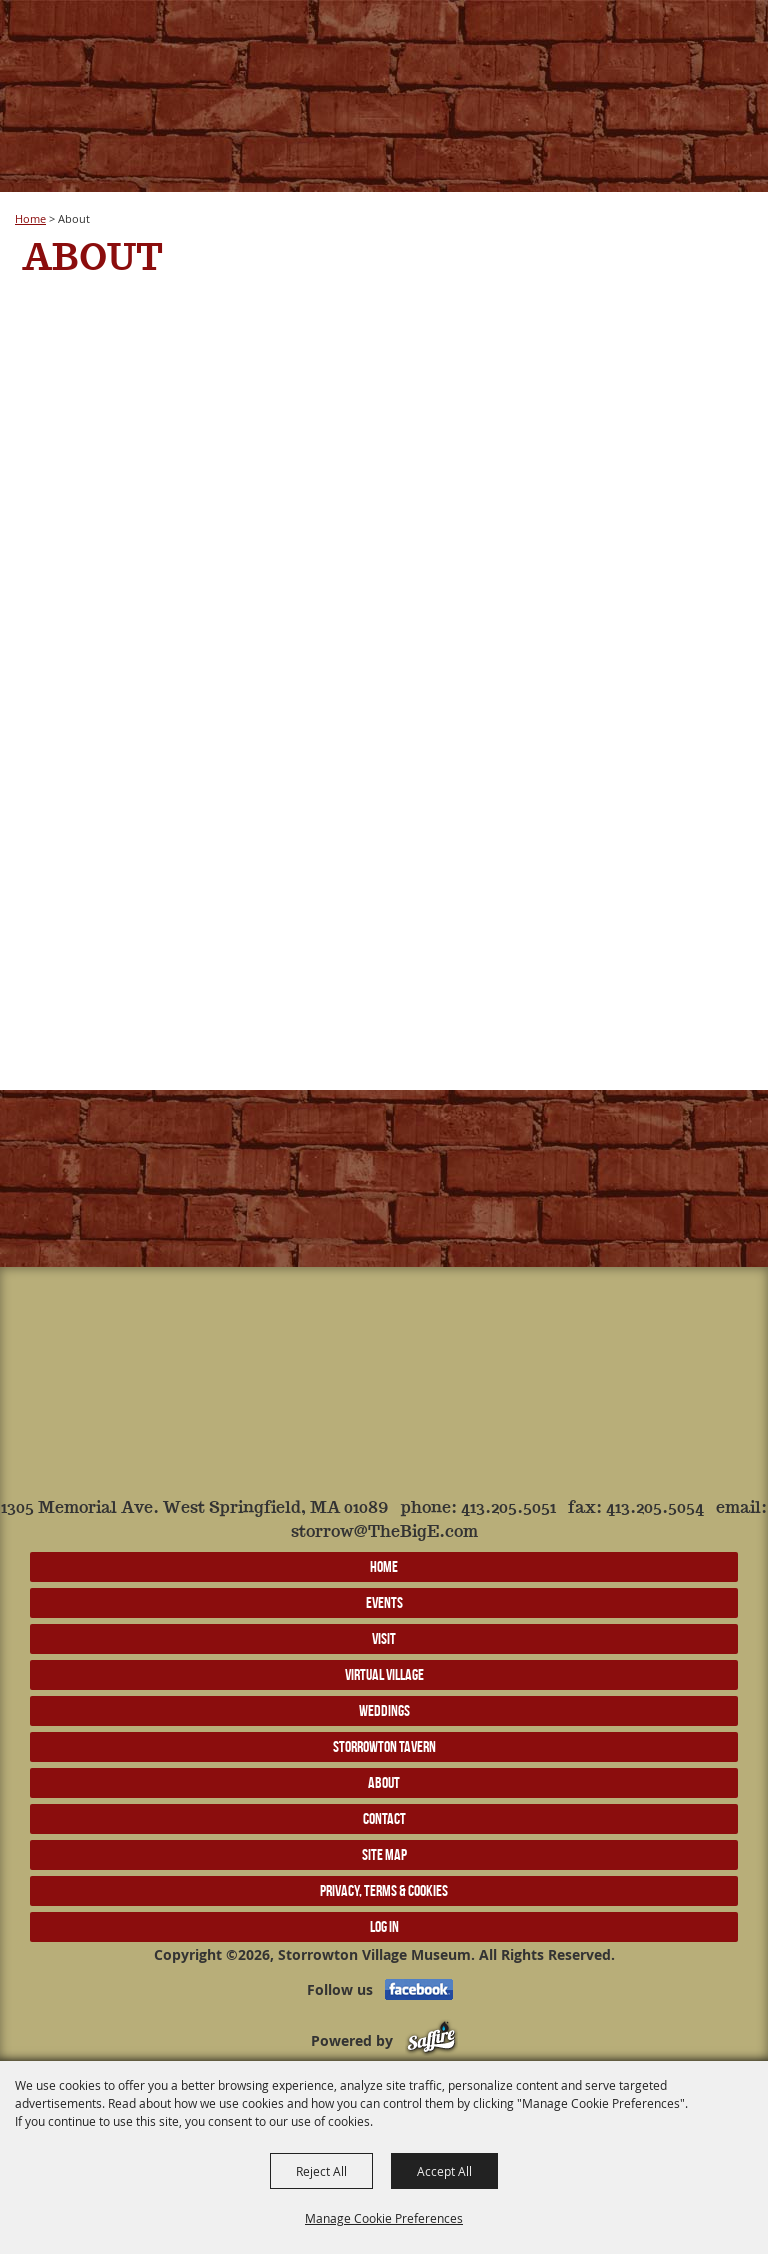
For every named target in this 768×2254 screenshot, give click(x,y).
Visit (384, 1638)
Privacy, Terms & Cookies (384, 1890)
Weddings (384, 1710)
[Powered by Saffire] (431, 2040)
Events (384, 1602)
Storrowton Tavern (384, 1746)
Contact (384, 1818)
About (384, 1782)
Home (30, 218)
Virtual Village (384, 1674)
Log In (384, 1926)
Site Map (384, 1854)
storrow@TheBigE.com (384, 1532)
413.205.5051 (508, 1508)
